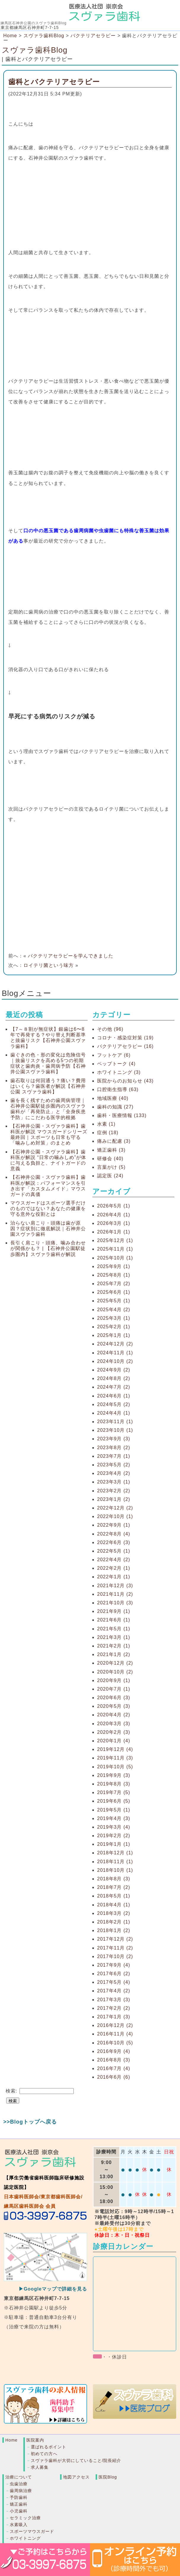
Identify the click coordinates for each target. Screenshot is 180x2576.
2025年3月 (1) (113, 1318)
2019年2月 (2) (113, 1835)
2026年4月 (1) (113, 1214)
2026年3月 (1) (113, 1223)
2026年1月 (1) (113, 1231)
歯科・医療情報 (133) (122, 1115)
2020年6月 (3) (113, 1697)
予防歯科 (19, 2497)
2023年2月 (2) (113, 1490)
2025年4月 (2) (113, 1309)
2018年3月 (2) (113, 1913)
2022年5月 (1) (113, 1551)
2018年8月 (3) (113, 1878)
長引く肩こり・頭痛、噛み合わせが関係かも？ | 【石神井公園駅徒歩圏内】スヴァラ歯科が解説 (48, 1248)
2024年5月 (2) (113, 1404)
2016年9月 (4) (113, 2051)
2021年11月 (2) (115, 1594)
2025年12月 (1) (115, 1240)
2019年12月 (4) (115, 1749)
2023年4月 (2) (113, 1473)
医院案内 (35, 2440)
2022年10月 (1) (115, 1516)
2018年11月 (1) (115, 1861)
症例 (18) (107, 1132)
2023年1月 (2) (113, 1499)
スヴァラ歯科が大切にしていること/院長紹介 (76, 2460)
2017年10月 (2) (115, 1956)
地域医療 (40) (112, 1098)
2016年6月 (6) (113, 2077)
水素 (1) (106, 1124)
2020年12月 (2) (115, 1663)
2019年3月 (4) (113, 1827)
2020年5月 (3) (113, 1706)
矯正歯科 (19, 2504)
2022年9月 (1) (113, 1525)
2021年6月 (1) (113, 1619)
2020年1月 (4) (113, 1740)
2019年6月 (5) (113, 1801)
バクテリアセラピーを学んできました (70, 955)
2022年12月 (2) (115, 1507)
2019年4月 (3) (113, 1818)
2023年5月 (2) (113, 1464)
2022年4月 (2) (113, 1559)
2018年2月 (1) (113, 1921)
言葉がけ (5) (111, 1167)
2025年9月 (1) (113, 1266)
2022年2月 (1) (113, 1568)
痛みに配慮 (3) (114, 1141)
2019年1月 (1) (113, 1844)
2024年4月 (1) (113, 1413)
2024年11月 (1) (115, 1352)
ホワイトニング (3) (119, 1072)
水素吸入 (19, 2524)
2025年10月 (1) (115, 1257)
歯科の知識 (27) (115, 1106)
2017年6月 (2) (113, 1973)
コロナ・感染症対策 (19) (125, 1037)
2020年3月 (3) (113, 1723)
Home (10, 35)
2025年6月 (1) (113, 1292)
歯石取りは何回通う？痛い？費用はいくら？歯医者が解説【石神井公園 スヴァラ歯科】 (48, 1086)
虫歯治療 (19, 2483)
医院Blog (108, 2477)
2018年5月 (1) (113, 1895)
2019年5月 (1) (113, 1809)
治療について (18, 2477)
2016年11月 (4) (115, 2033)
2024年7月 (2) (113, 1387)
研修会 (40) (110, 1158)
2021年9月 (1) (113, 1611)
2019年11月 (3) (115, 1757)
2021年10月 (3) (115, 1602)
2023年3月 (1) (113, 1481)
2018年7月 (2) (113, 1887)
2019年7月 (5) (113, 1792)
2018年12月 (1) (115, 1852)
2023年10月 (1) (115, 1430)
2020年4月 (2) (113, 1714)
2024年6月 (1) (113, 1395)
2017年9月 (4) (113, 1965)
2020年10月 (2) (115, 1671)
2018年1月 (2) (113, 1930)
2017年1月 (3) (113, 2016)
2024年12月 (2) (115, 1343)
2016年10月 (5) (115, 2042)
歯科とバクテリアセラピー (54, 82)
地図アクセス (76, 2477)
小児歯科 (19, 2511)
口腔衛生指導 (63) (118, 1089)
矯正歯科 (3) (111, 1150)
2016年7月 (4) (113, 2068)
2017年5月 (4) (113, 1982)
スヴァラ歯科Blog (35, 50)
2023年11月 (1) (115, 1421)
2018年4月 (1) (113, 1904)
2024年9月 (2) (113, 1369)
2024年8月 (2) (113, 1378)
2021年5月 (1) (113, 1628)
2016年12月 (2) (115, 2025)
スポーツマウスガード (32, 2531)
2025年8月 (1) (113, 1275)
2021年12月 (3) (115, 1585)
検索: (11, 2090)
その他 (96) (110, 1029)
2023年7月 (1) (113, 1456)
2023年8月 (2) (113, 1447)
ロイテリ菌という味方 (48, 965)
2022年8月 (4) (113, 1533)
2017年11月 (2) (115, 1947)
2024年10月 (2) (115, 1361)
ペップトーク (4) (116, 1063)
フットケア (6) (114, 1055)
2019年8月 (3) (113, 1783)
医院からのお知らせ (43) (125, 1080)
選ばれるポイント (48, 2446)
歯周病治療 (21, 2490)
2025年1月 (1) (113, 1335)
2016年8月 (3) (113, 2059)
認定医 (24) (110, 1175)
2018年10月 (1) (115, 1870)
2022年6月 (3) (113, 1542)
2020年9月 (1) (113, 1680)
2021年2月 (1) (113, 1645)
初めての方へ (44, 2453)
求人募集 (40, 2467)
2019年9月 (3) (113, 1775)
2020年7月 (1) (113, 1689)
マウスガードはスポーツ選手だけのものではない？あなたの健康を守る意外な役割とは (48, 1208)
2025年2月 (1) (113, 1326)
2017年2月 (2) (113, 2008)
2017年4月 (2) (113, 1990)
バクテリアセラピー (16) (125, 1046)
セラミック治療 (25, 2517)
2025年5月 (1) (113, 1300)
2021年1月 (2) (113, 1654)
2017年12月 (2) (115, 1939)
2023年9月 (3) (113, 1438)
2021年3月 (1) (113, 1637)
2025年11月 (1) (115, 1249)
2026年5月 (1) (113, 1205)
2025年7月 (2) (113, 1283)
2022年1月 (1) (113, 1576)
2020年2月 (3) (113, 1732)
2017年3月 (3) (113, 1999)
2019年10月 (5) (115, 1766)
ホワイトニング (25, 2538)
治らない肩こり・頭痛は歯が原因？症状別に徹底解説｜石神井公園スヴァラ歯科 (48, 1228)
